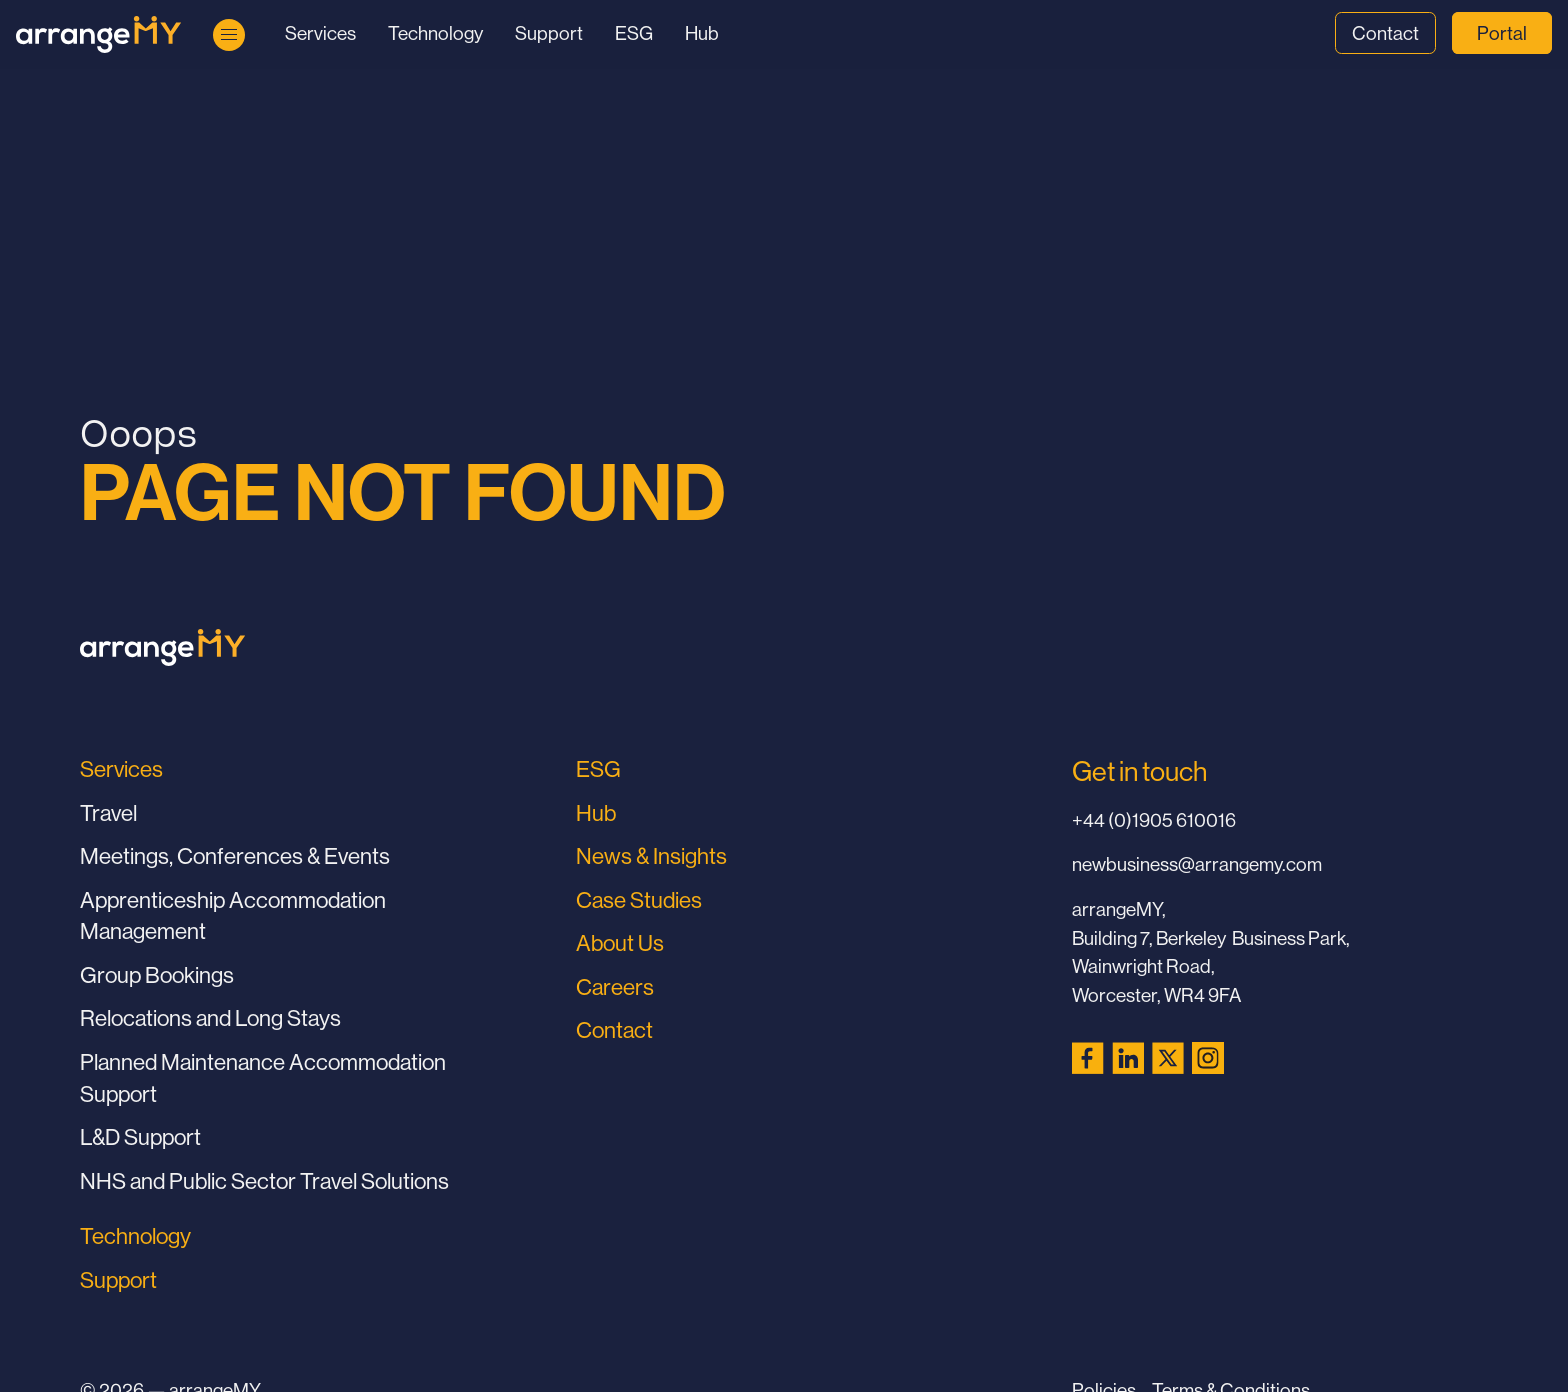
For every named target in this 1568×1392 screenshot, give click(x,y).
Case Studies (639, 900)
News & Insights (651, 856)
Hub (702, 33)
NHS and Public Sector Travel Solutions (264, 1181)
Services (320, 33)
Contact (1385, 33)
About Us (620, 943)
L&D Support (140, 1137)
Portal (1502, 33)
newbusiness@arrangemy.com (1197, 864)
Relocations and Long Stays (210, 1018)
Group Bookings (157, 975)
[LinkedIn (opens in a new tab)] (1128, 1058)
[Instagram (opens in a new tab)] (1208, 1058)
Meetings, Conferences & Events (235, 856)
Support (549, 33)
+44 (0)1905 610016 (1154, 820)
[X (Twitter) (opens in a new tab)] (1168, 1058)
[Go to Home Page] (98, 34)
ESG (634, 33)
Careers (615, 987)
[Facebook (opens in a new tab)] (1088, 1058)
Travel (108, 813)
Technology (435, 33)
